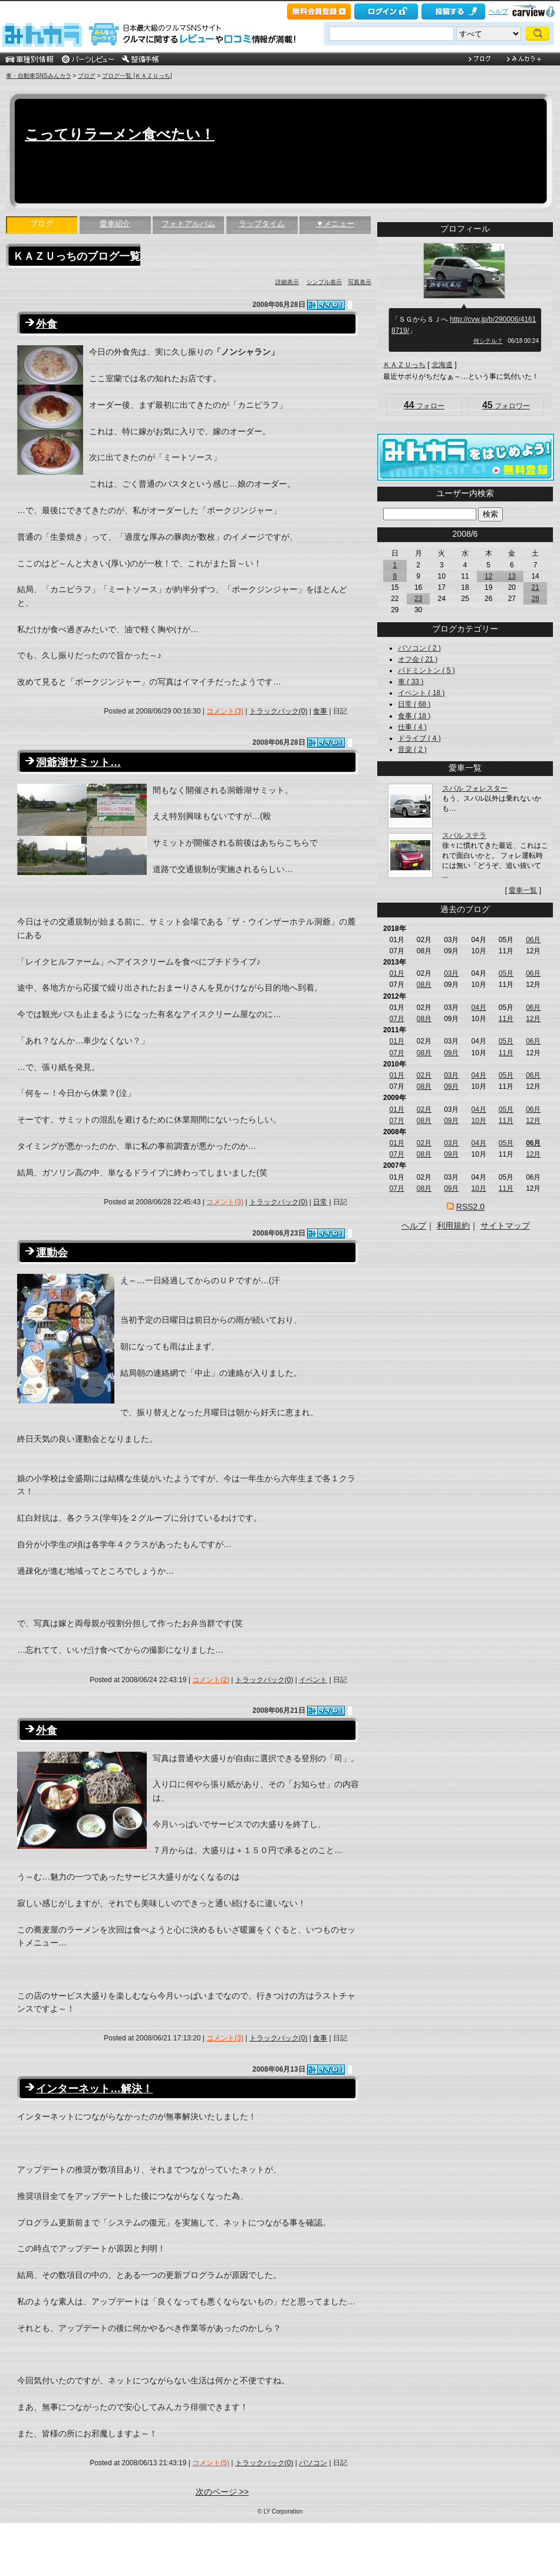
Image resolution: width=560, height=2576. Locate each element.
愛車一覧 (523, 890)
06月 (533, 940)
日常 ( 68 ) (414, 704)
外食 (46, 324)
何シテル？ (488, 341)
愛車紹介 (115, 223)
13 (512, 576)
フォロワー (506, 405)
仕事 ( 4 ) (412, 727)
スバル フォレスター (475, 788)
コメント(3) (224, 711)
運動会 (52, 1253)
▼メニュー (335, 223)
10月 (478, 1121)
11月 (506, 1019)
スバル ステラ (464, 835)
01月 (396, 973)
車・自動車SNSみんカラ (38, 75)
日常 (320, 1202)
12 (488, 576)
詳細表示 (287, 282)
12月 (533, 1019)
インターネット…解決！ (94, 2089)
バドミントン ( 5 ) (426, 670)
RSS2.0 (470, 1206)
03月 (451, 973)
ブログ (86, 75)
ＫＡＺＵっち (404, 365)
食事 (320, 711)
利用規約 (453, 1225)
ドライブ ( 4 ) (419, 738)
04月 (478, 1007)
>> (484, 534)
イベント (313, 1680)
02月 (424, 1075)
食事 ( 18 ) (414, 716)
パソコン (313, 2463)
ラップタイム (262, 223)
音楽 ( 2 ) (412, 749)
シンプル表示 (324, 282)
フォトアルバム (188, 223)
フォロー (424, 405)
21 (535, 587)
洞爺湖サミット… (78, 762)
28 (535, 599)
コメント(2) (210, 1680)
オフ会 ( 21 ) (417, 659)
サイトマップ (505, 1225)
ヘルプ (498, 11)
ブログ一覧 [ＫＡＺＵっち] (137, 75)
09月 (451, 1053)
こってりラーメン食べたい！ (120, 134)
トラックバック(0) (278, 711)
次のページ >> (222, 2491)
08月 (424, 984)
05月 (506, 973)
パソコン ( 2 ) (419, 648)
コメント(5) (210, 2463)
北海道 (442, 365)
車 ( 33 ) (410, 682)
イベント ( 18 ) (421, 693)
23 (418, 599)
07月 (396, 1019)
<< (445, 534)
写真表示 (359, 282)
